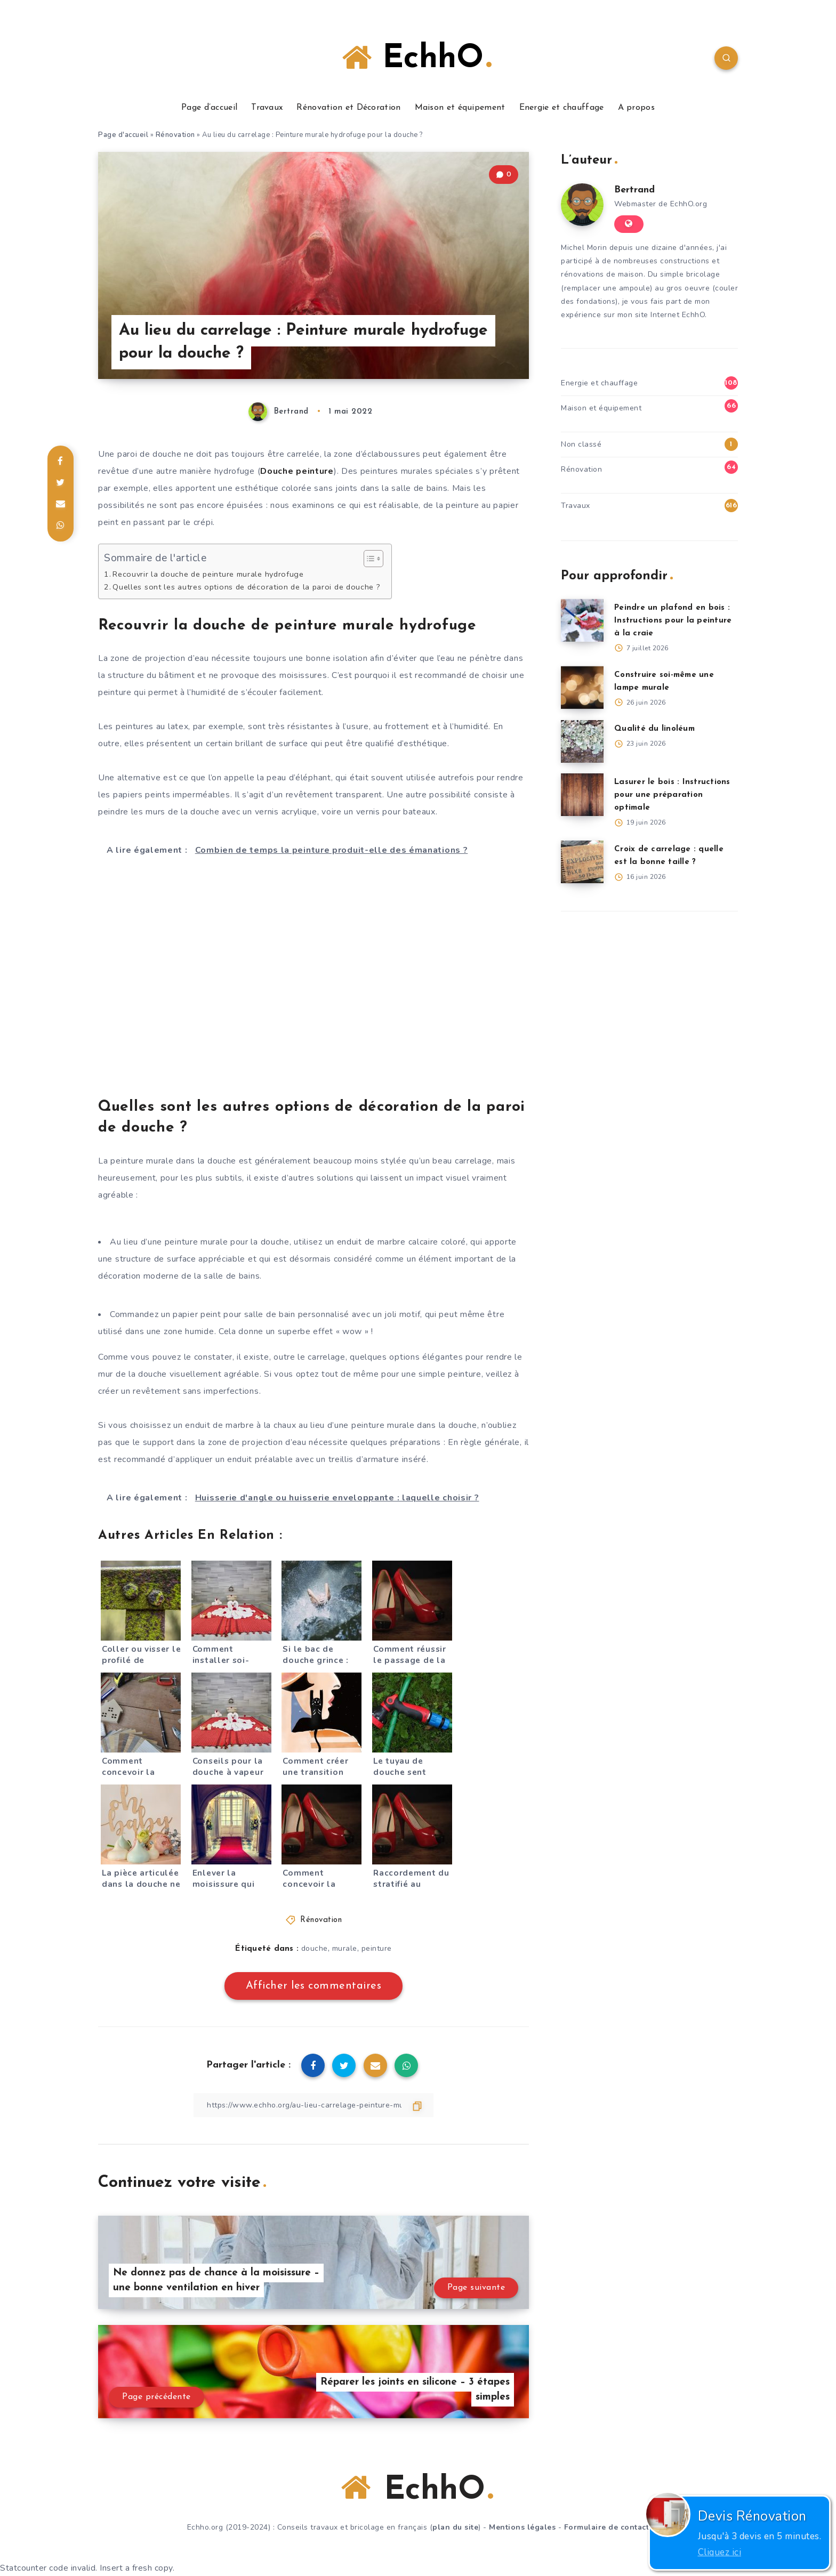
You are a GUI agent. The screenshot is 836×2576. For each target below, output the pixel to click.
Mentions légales (522, 2527)
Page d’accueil (209, 107)
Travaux (267, 107)
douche (314, 1948)
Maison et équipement (460, 107)
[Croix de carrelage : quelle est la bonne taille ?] (582, 862)
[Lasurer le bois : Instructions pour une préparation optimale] (582, 794)
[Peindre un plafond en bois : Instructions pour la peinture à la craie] (582, 620)
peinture (376, 1948)
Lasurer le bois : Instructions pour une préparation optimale (672, 795)
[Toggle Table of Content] (368, 559)
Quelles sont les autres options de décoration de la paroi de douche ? (246, 587)
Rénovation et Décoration (348, 107)
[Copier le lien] (313, 2105)
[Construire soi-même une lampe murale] (582, 687)
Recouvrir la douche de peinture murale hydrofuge (208, 574)
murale (344, 1948)
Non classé (581, 444)
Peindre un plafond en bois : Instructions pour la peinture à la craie (673, 620)
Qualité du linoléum (654, 729)
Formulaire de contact (606, 2527)
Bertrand (634, 190)
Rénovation (175, 135)
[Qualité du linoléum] (582, 741)
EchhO (417, 58)
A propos (636, 107)
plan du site (455, 2527)
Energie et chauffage (561, 107)
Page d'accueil (123, 135)
